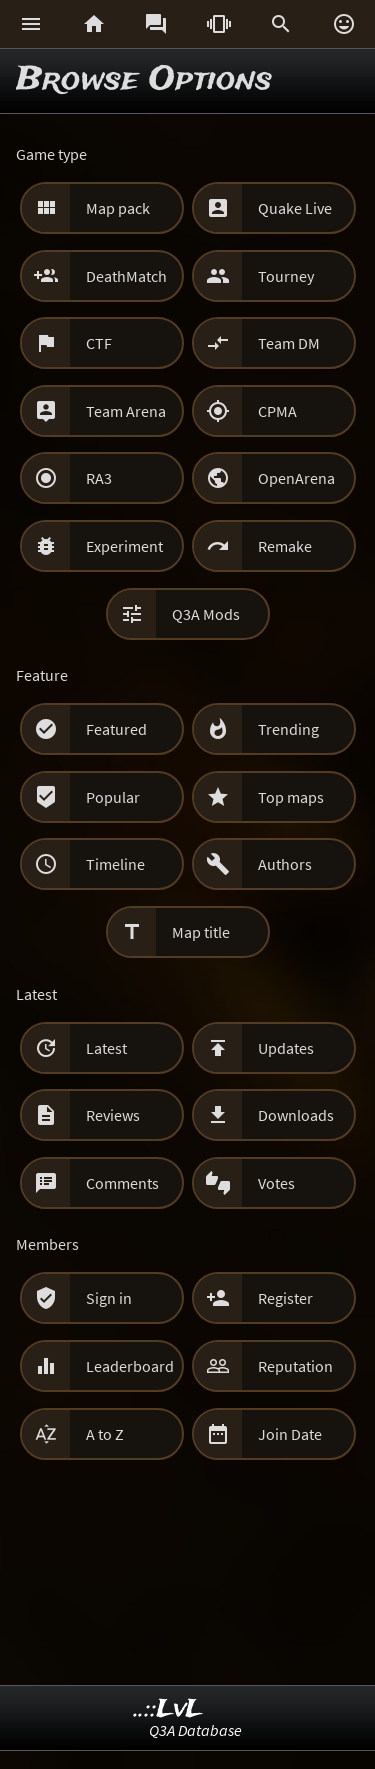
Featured (116, 729)
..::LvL (168, 1709)
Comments (122, 1183)
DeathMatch (126, 276)
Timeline (115, 864)
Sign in (109, 1298)
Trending (288, 729)
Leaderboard (130, 1366)
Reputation (295, 1366)
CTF (99, 343)
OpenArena (296, 478)
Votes (276, 1183)
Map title (201, 932)
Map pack (118, 208)
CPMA (277, 411)
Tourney (286, 276)
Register (285, 1298)
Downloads (296, 1115)
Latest (106, 1048)
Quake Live (295, 208)
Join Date (290, 1434)
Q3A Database (195, 1730)
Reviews (113, 1115)
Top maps (291, 797)
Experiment (124, 546)
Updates (286, 1048)
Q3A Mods (206, 614)
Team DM (289, 343)
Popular (113, 797)
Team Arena (126, 411)
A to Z (105, 1434)
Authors (285, 864)
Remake (285, 546)
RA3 (99, 478)
